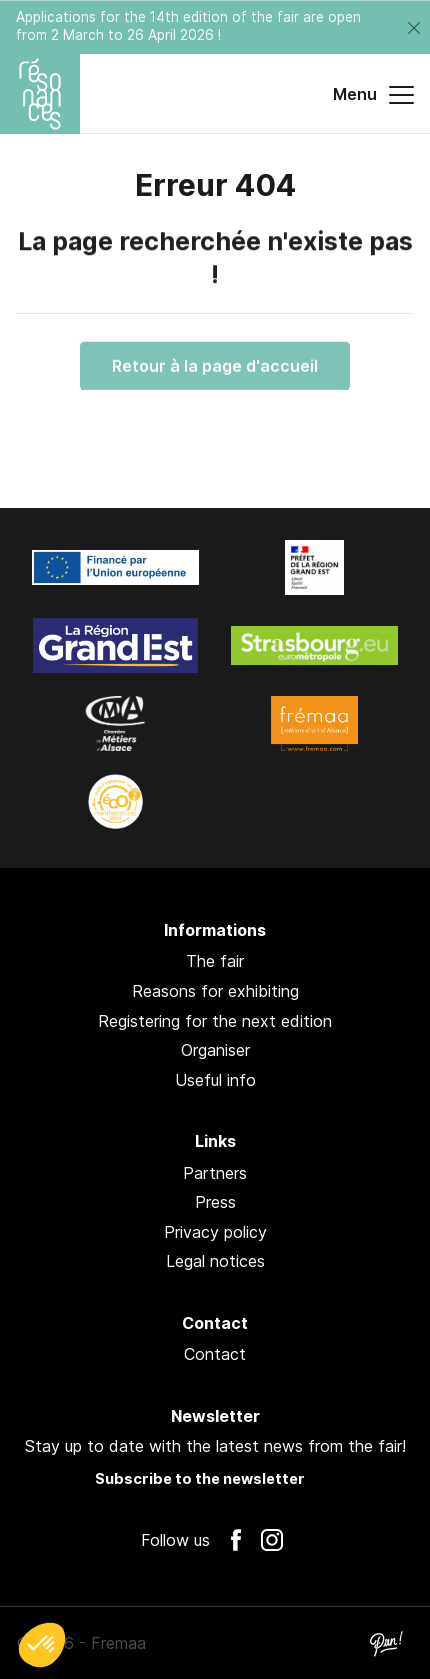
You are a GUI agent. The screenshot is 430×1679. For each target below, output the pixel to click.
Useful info (215, 1080)
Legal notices (215, 1261)
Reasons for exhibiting (215, 991)
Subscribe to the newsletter (200, 1478)
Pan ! (386, 1643)
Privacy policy (215, 1232)
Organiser (215, 1050)
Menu (373, 95)
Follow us (175, 1540)
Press (215, 1202)
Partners (215, 1173)
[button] (42, 1645)
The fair (215, 961)
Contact (215, 1354)
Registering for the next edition (215, 1021)
